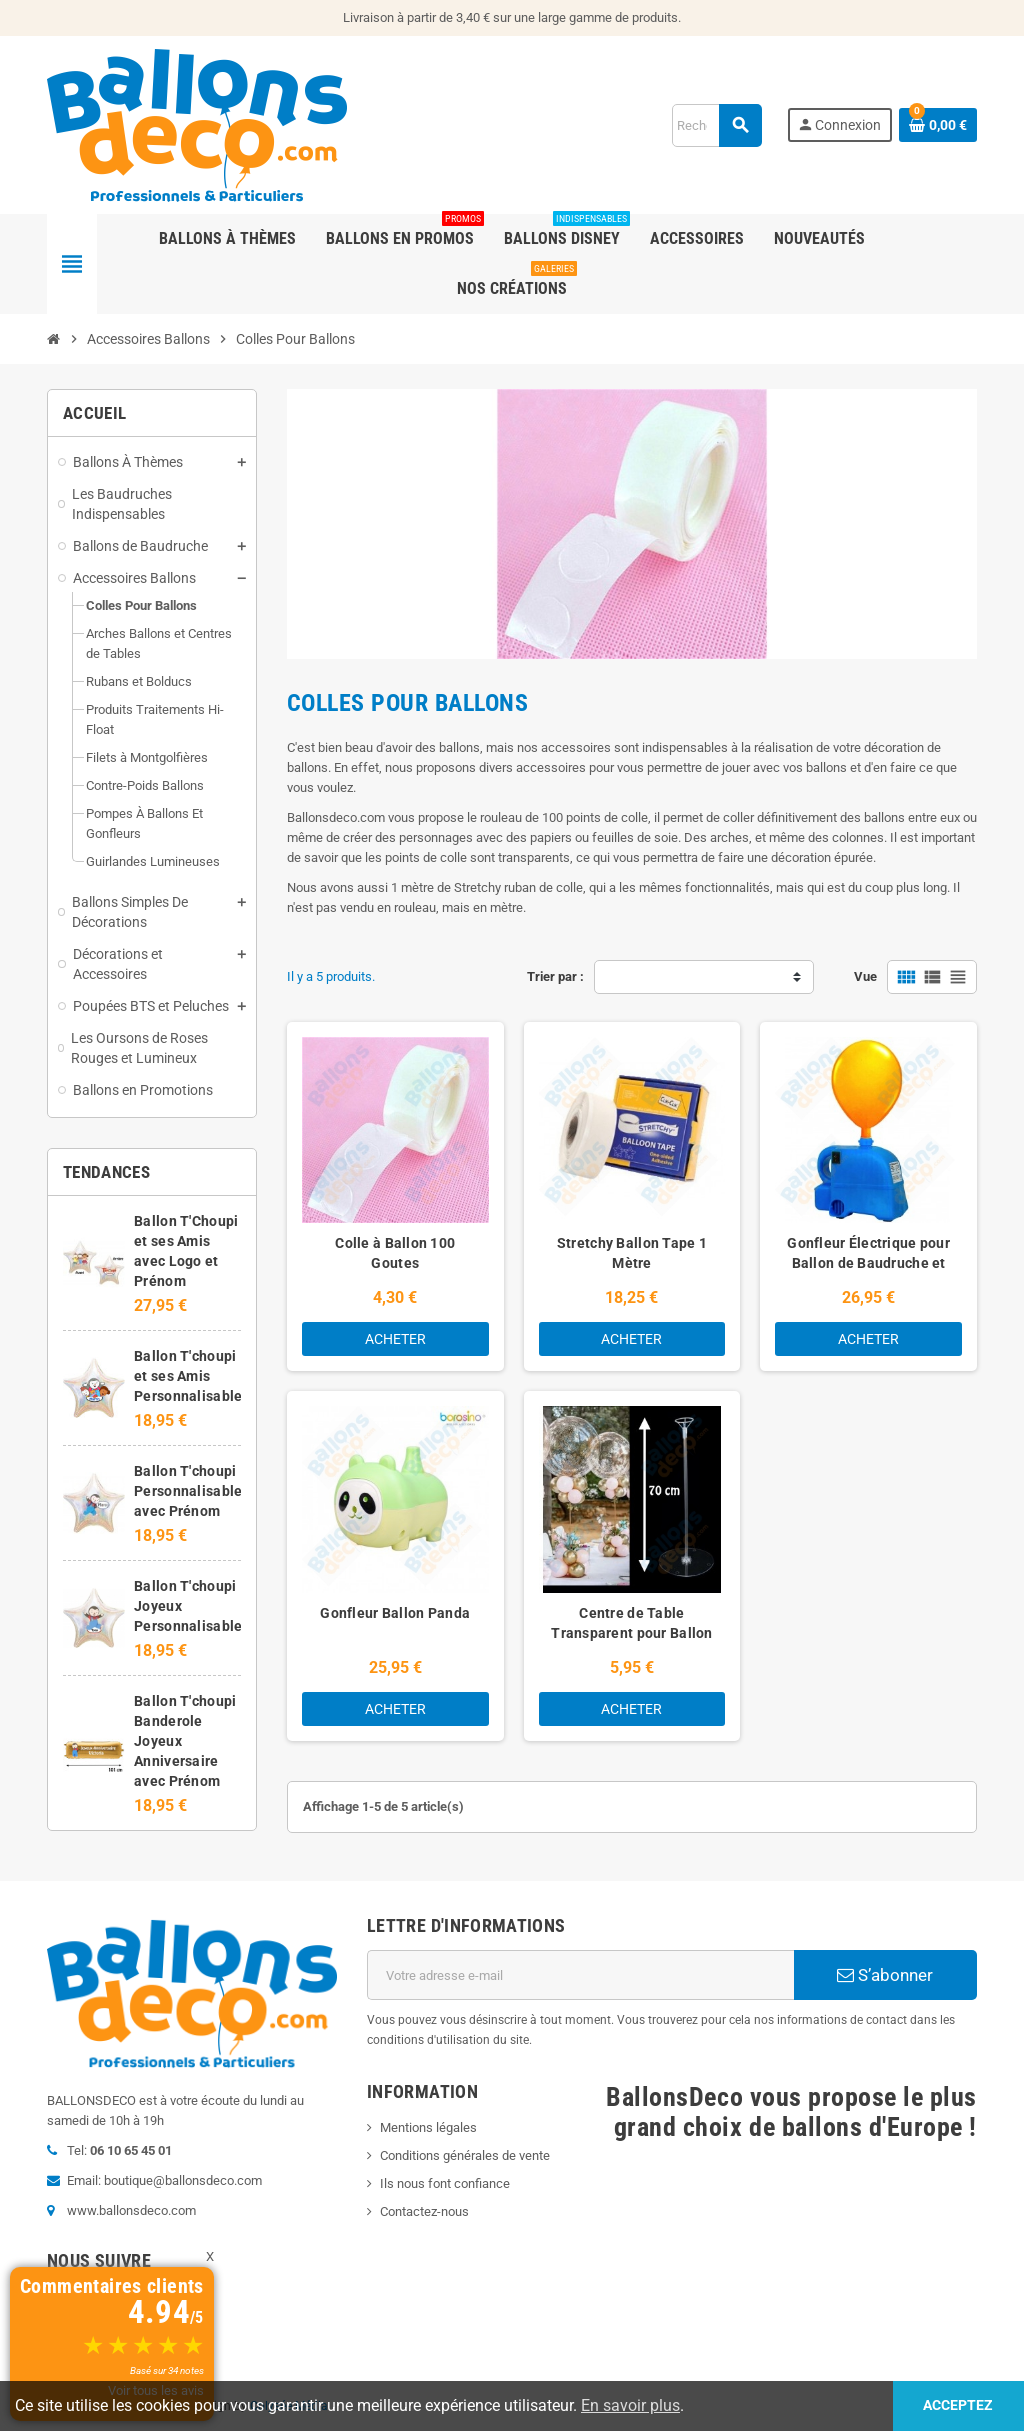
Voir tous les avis (156, 2390)
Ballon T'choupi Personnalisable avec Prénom (188, 1491)
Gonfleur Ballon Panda (395, 1613)
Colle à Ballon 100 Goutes (395, 1253)
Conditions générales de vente (465, 2155)
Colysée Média (289, 2406)
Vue (865, 976)
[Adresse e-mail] (580, 1975)
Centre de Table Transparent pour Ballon (631, 1623)
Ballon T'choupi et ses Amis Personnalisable (188, 1376)
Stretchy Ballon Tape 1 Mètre (632, 1253)
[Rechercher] (716, 125)
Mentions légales (428, 2127)
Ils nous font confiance (445, 2183)
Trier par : (555, 976)
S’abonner (885, 1975)
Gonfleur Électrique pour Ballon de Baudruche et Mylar (868, 1263)
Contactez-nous (424, 2211)
